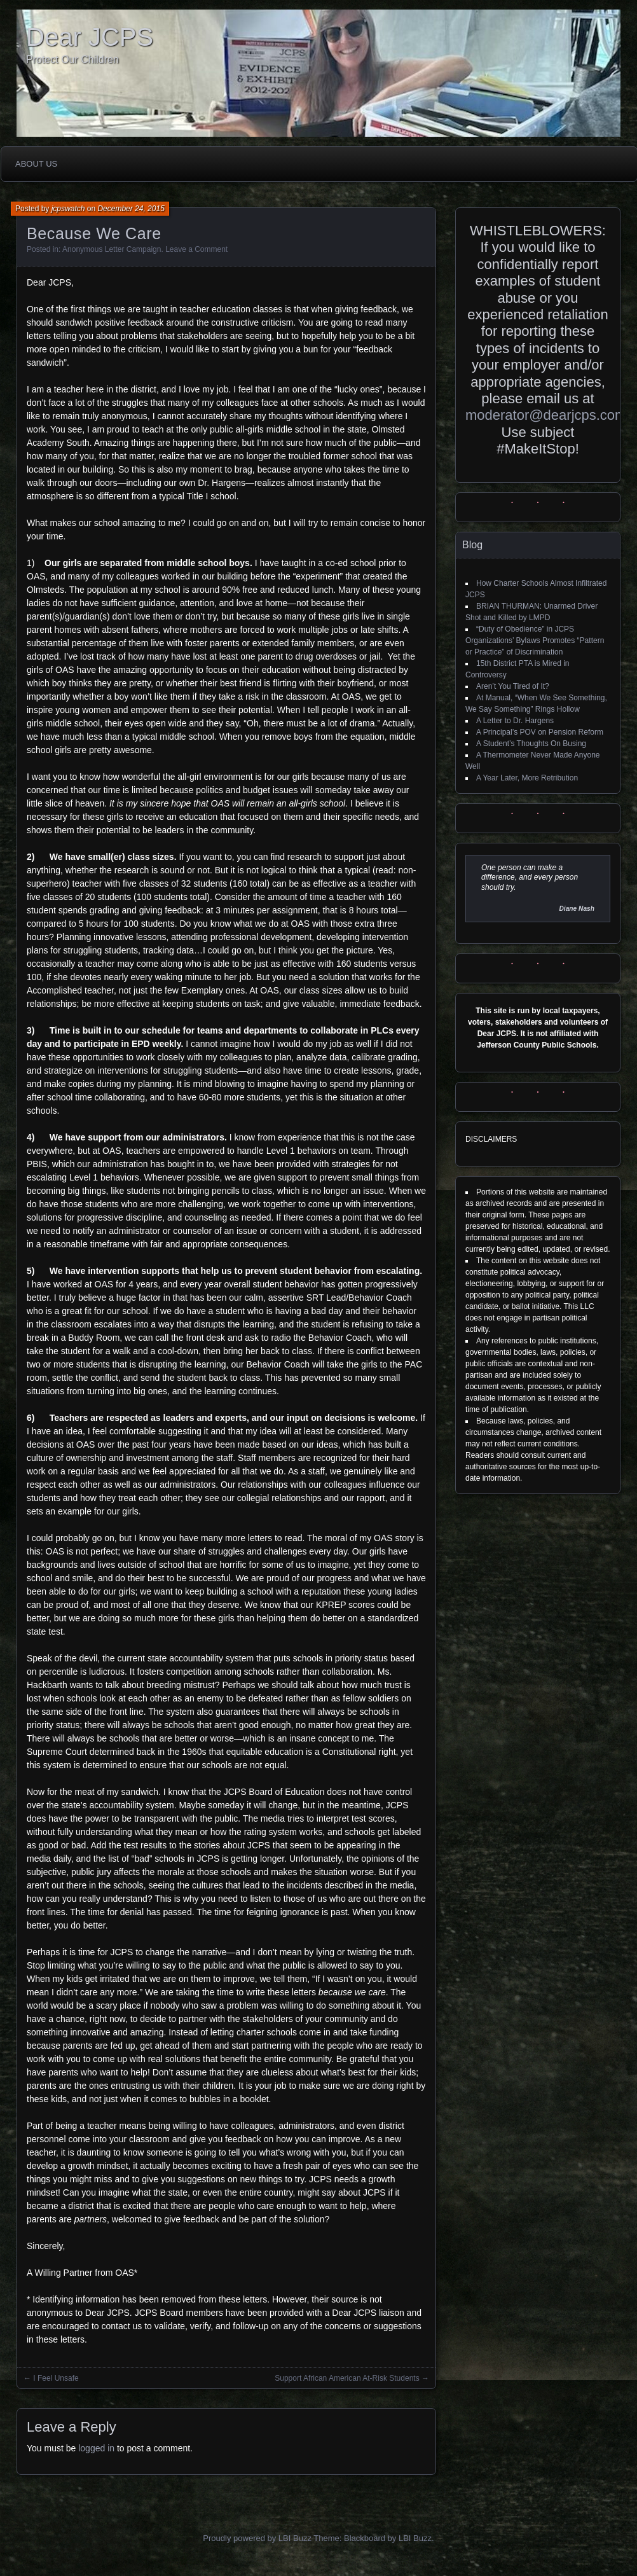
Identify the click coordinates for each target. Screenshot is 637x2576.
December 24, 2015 (130, 208)
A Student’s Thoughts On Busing (531, 743)
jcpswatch (68, 208)
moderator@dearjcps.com (545, 415)
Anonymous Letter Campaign (111, 249)
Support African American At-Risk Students (347, 2378)
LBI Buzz (415, 2538)
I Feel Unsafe (55, 2378)
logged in (96, 2448)
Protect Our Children (72, 59)
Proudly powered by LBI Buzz (257, 2538)
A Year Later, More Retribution (527, 777)
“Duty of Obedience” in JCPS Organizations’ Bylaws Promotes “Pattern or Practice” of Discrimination (534, 640)
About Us (36, 164)
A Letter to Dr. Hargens (515, 720)
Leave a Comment (196, 249)
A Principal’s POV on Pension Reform (539, 732)
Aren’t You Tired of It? (512, 686)
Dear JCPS (89, 37)
